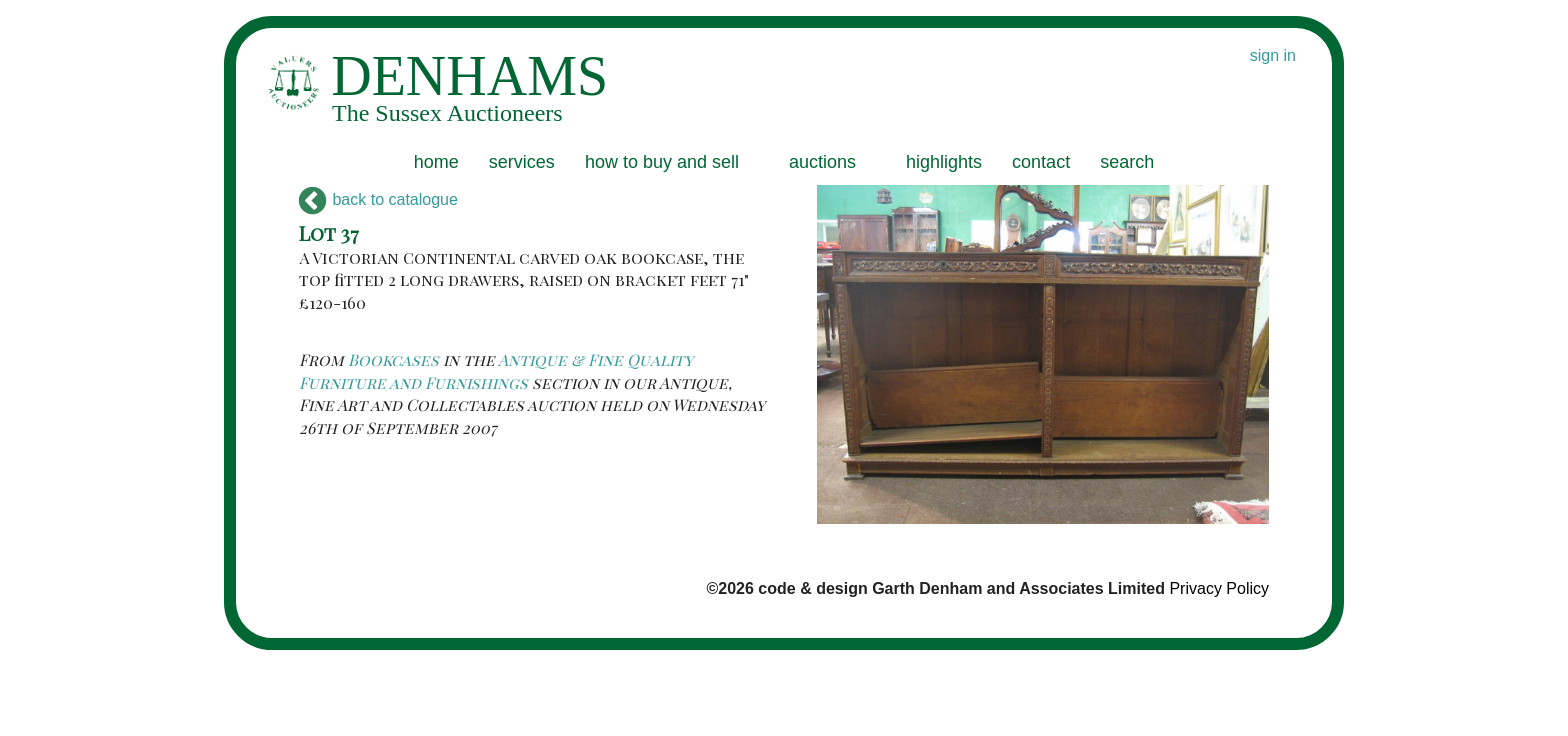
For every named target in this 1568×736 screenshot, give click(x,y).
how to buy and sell (662, 162)
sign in (1273, 55)
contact (1041, 162)
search (1127, 162)
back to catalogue (378, 199)
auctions (822, 162)
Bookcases (393, 359)
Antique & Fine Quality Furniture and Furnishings (496, 370)
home (436, 162)
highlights (944, 162)
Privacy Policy (1219, 588)
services (522, 162)
